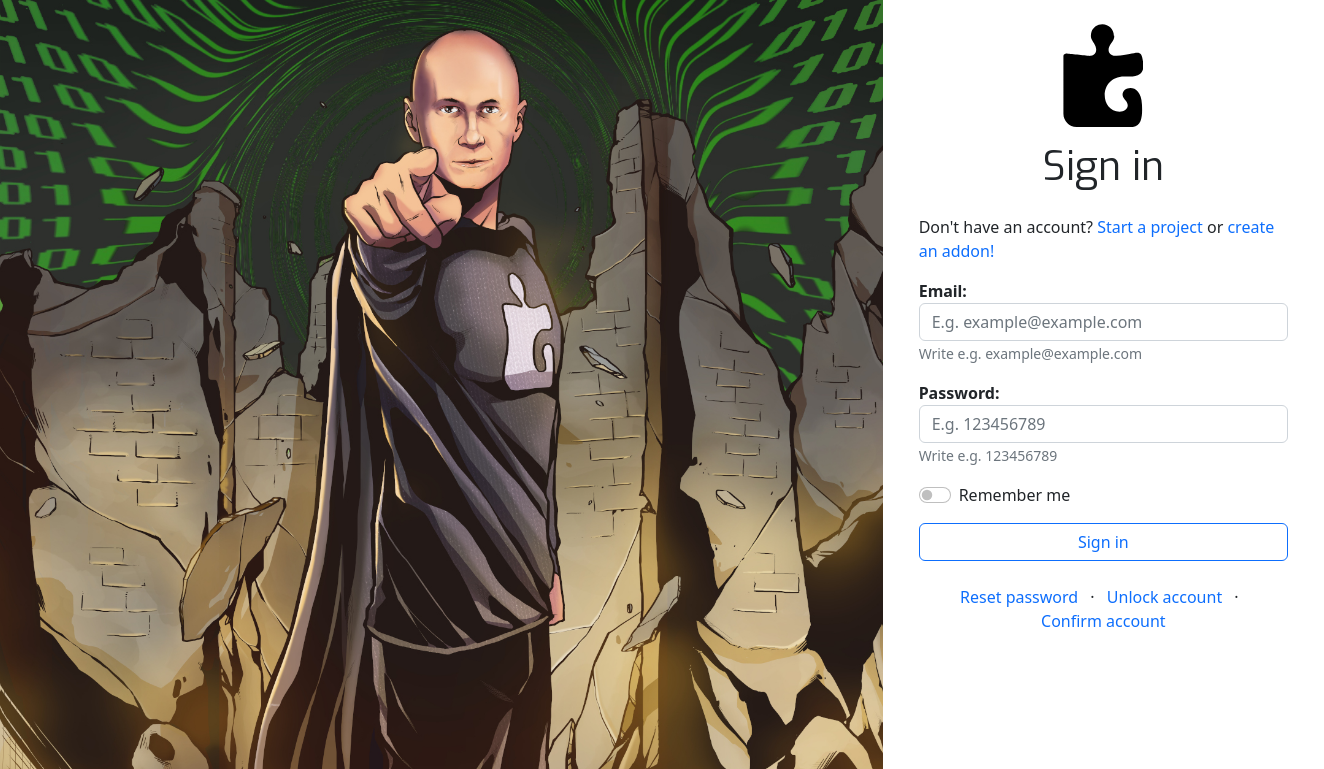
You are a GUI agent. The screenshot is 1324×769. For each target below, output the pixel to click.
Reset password (1019, 597)
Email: (943, 291)
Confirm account (1103, 621)
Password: (959, 393)
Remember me (1015, 495)
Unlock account (1164, 597)
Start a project (1150, 227)
